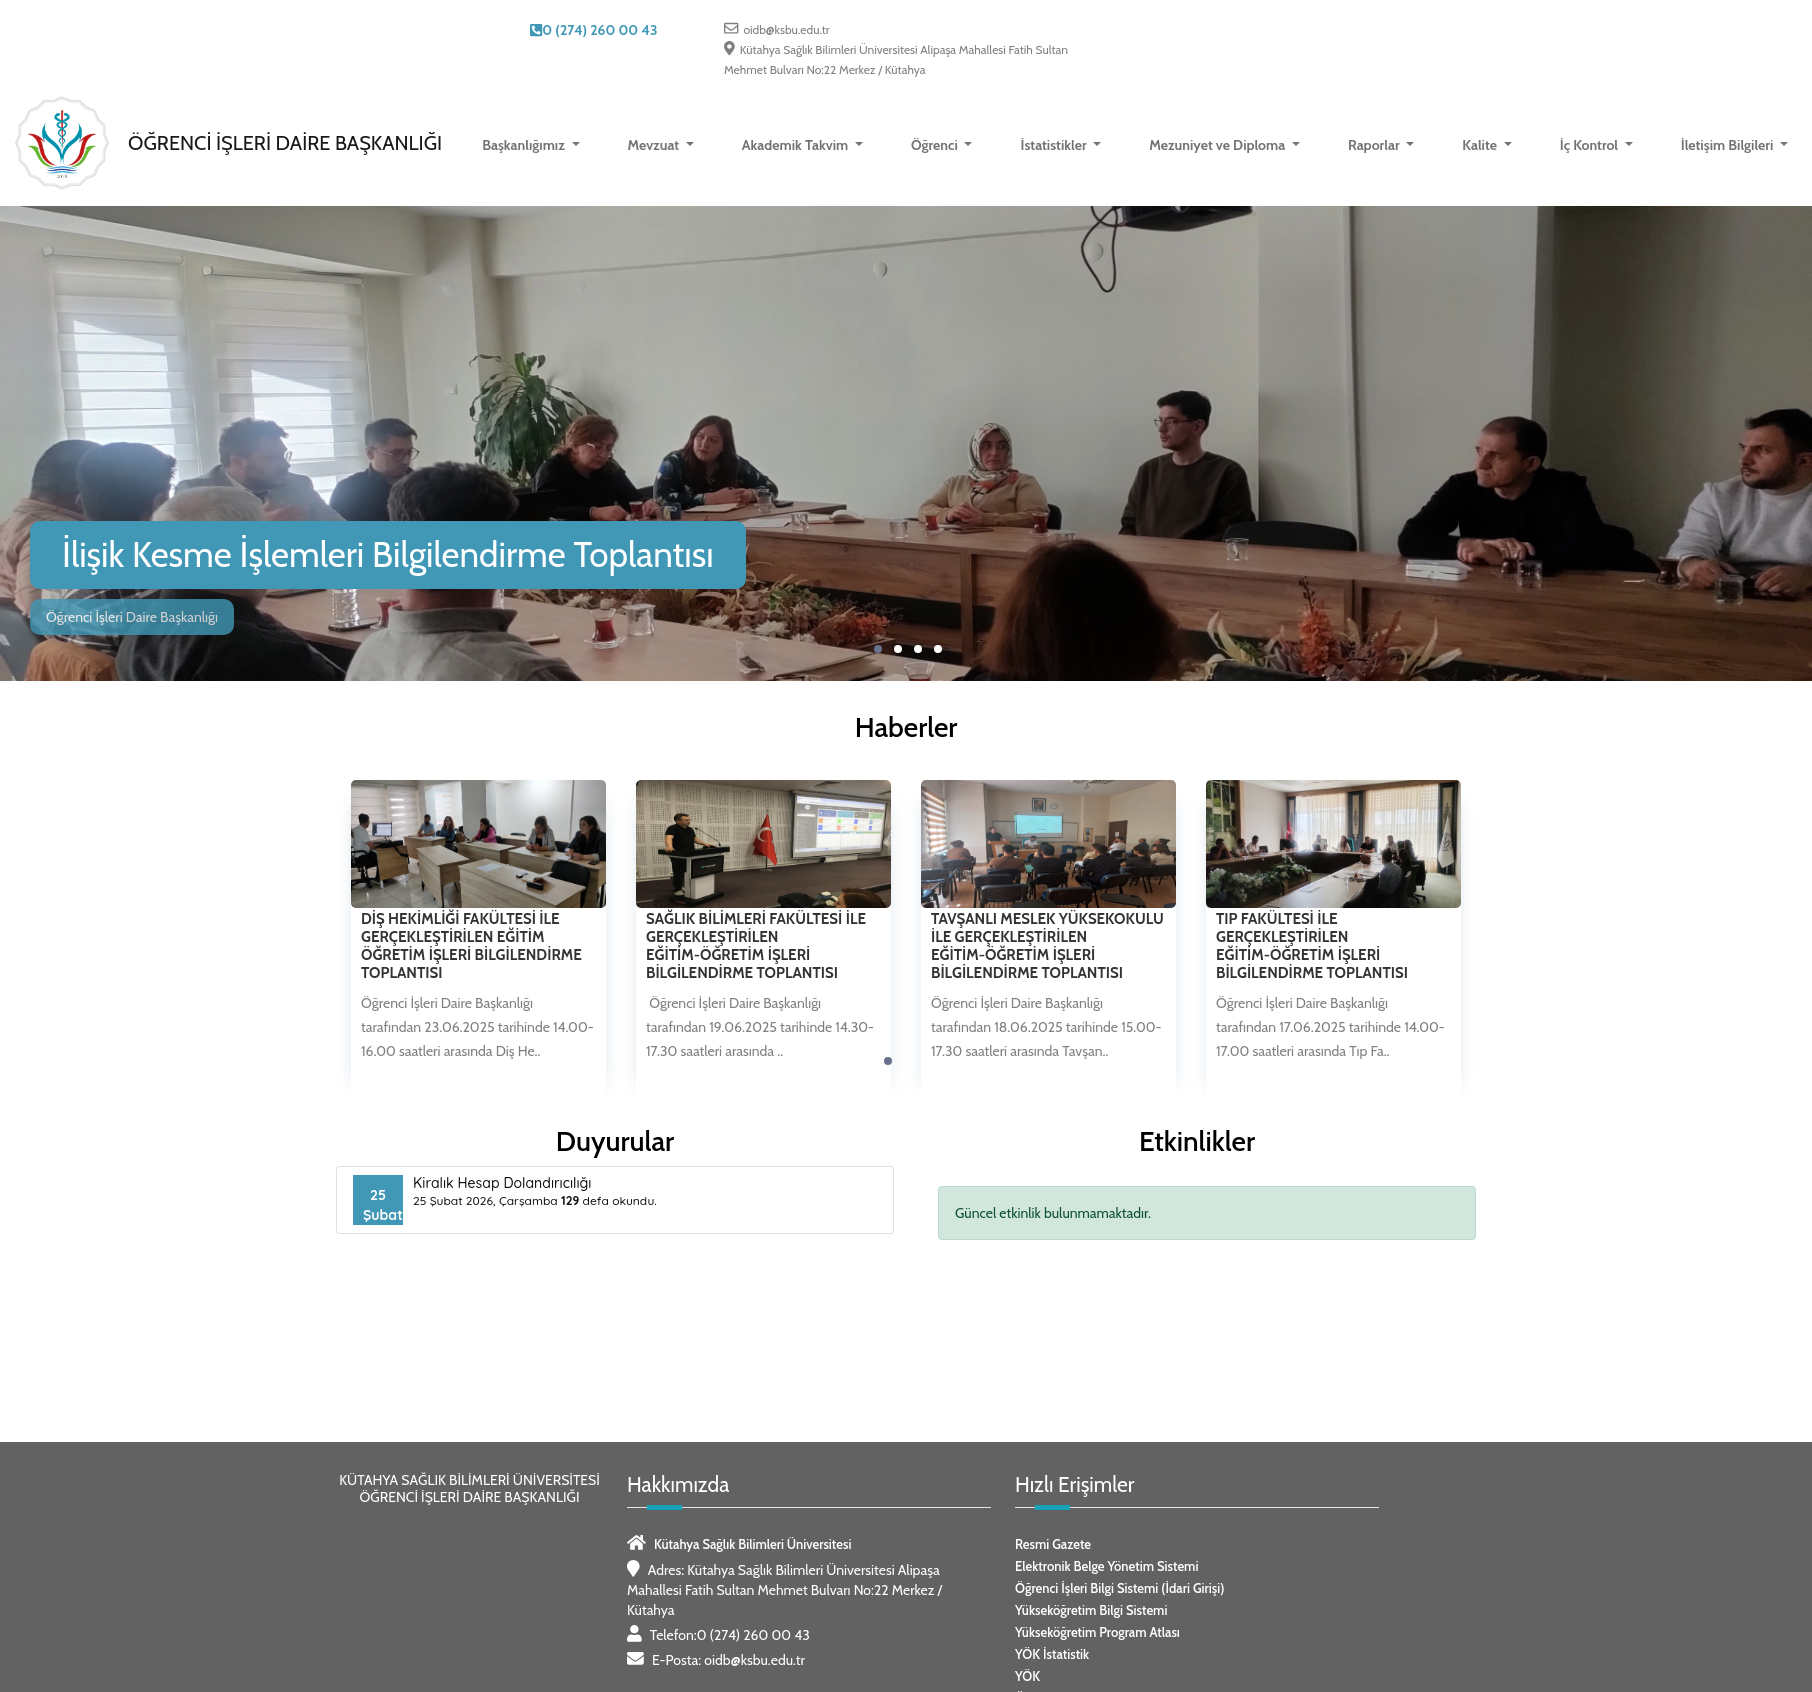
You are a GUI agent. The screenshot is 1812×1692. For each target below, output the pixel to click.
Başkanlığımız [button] (525, 145)
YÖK (1027, 1676)
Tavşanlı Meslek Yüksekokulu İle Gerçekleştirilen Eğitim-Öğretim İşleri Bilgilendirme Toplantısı (1047, 946)
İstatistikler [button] (1054, 145)
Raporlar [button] (1375, 145)
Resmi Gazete (1053, 1544)
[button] (878, 649)
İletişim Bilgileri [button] (1729, 145)
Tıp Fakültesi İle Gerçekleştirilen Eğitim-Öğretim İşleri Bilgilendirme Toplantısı (1312, 946)
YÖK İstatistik (1052, 1654)
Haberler (906, 727)
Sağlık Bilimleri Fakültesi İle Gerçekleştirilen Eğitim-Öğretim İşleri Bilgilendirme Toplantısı (756, 946)
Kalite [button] (1481, 145)
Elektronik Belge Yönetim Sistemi (1106, 1566)
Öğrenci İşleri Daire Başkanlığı (285, 143)
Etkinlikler (1197, 1141)
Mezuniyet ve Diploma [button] (1218, 145)
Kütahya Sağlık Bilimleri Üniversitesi (752, 1544)
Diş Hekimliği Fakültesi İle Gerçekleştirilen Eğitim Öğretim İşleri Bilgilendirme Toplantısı (471, 946)
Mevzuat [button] (655, 145)
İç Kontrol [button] (1591, 145)
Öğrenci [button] (936, 145)
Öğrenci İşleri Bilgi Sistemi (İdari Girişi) (1119, 1588)
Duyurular (615, 1141)
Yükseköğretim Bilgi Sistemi (1091, 1610)
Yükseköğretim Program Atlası (1097, 1632)
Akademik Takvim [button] (797, 145)
